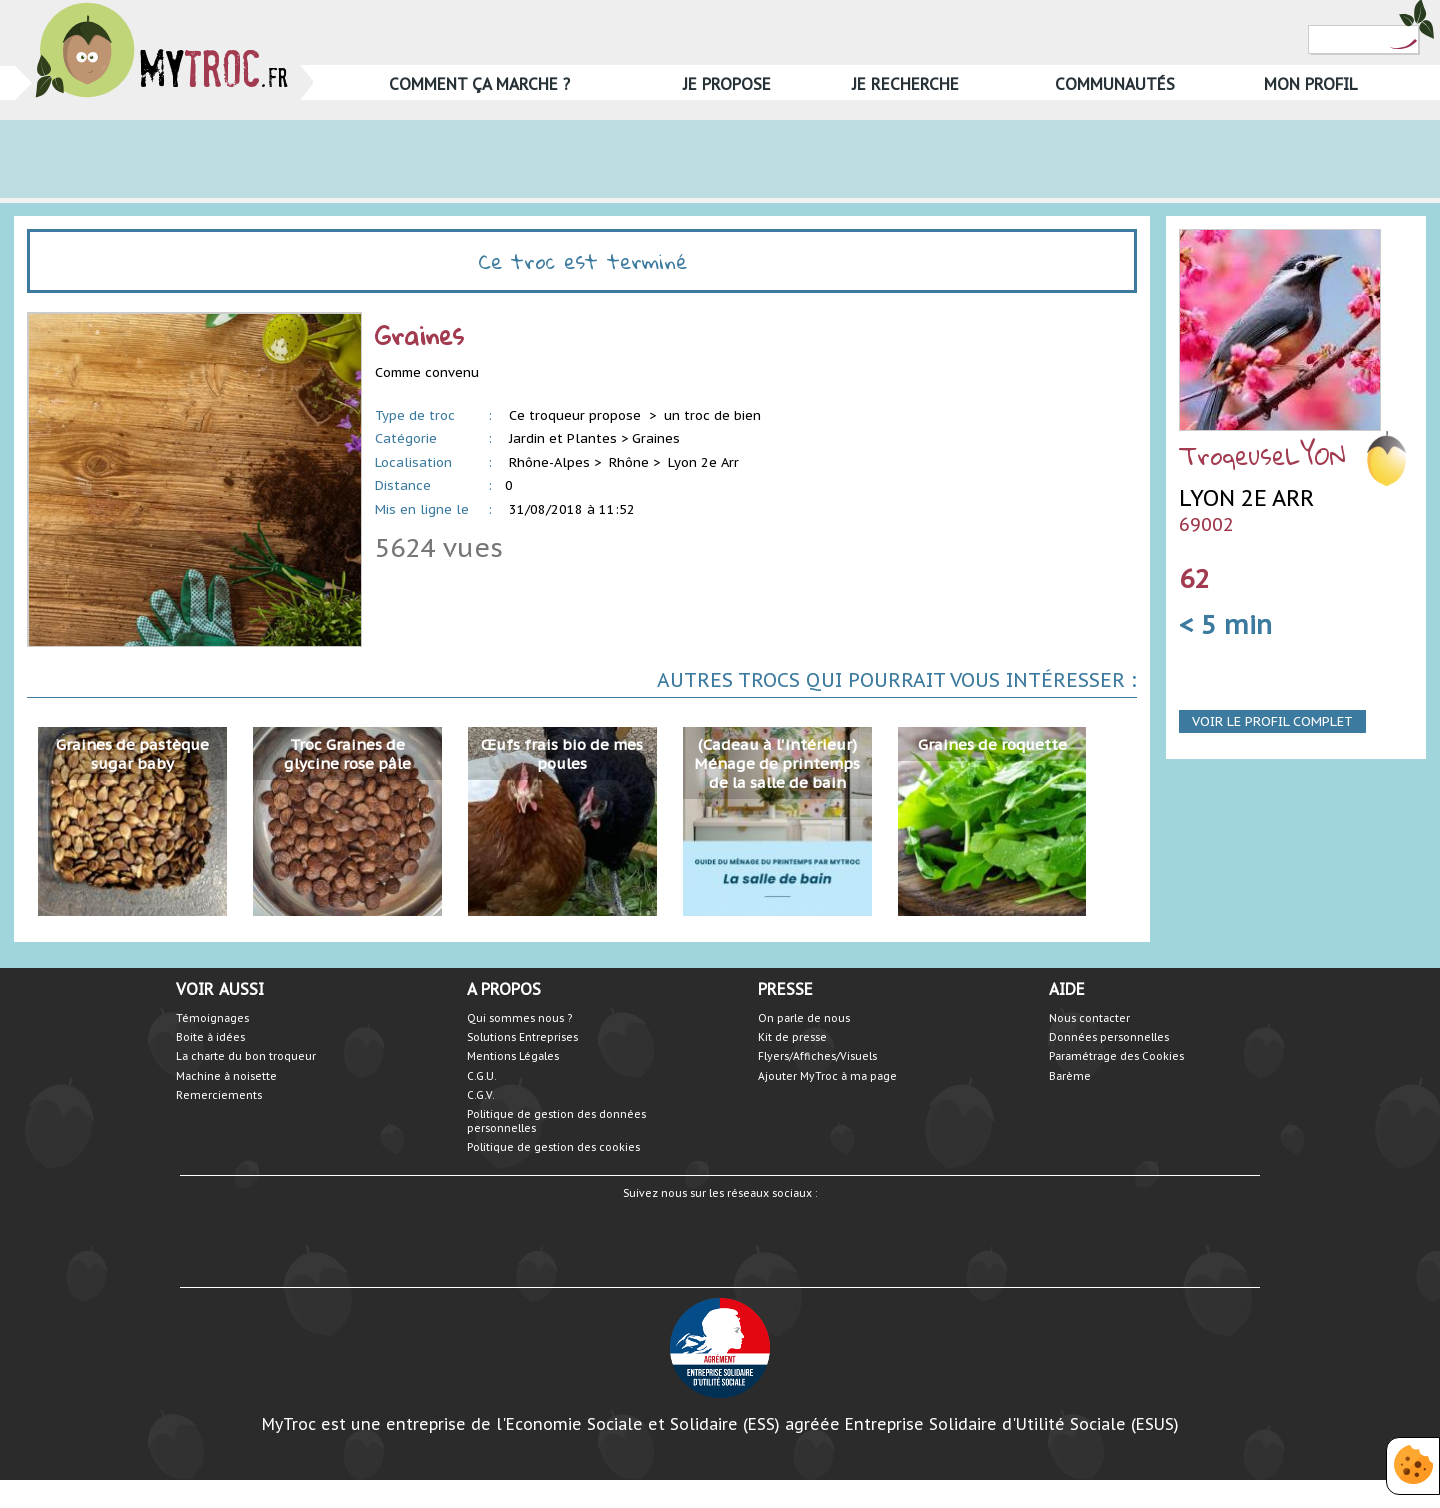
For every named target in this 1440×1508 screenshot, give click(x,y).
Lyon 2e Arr (703, 462)
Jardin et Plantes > (568, 438)
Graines (656, 438)
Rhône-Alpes (549, 462)
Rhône (629, 462)
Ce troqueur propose (577, 415)
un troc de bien (712, 415)
